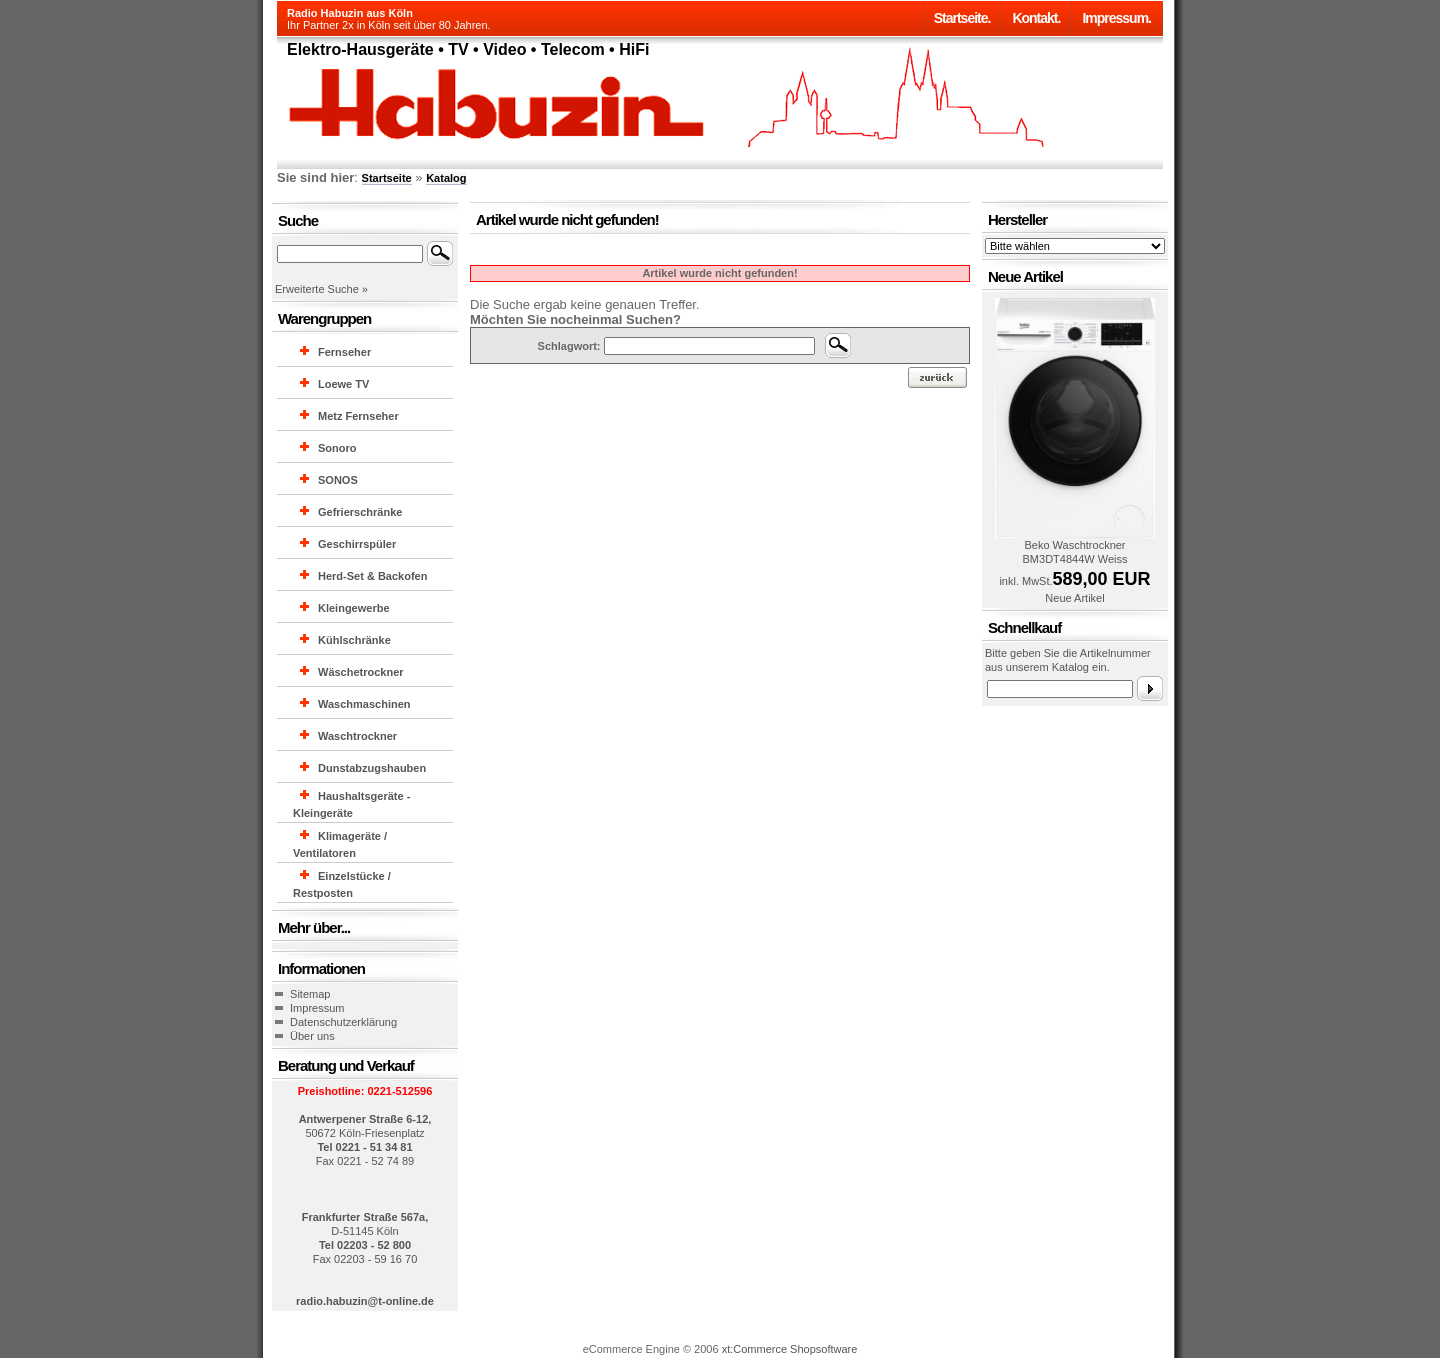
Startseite (387, 178)
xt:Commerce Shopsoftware (790, 1349)
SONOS (338, 480)
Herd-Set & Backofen (372, 576)
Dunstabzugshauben (372, 768)
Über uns (312, 1036)
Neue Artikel (1074, 598)
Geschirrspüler (357, 544)
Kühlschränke (354, 640)
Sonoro (337, 448)
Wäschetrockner (361, 672)
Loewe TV (343, 384)
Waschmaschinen (364, 704)
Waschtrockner (357, 736)
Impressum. (1116, 18)
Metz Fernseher (358, 416)
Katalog (446, 178)
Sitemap (310, 994)
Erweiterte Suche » (321, 289)
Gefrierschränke (360, 512)
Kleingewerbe (354, 608)
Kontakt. (1036, 18)
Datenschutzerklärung (343, 1022)
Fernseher (344, 352)
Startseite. (962, 18)
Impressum (317, 1008)
